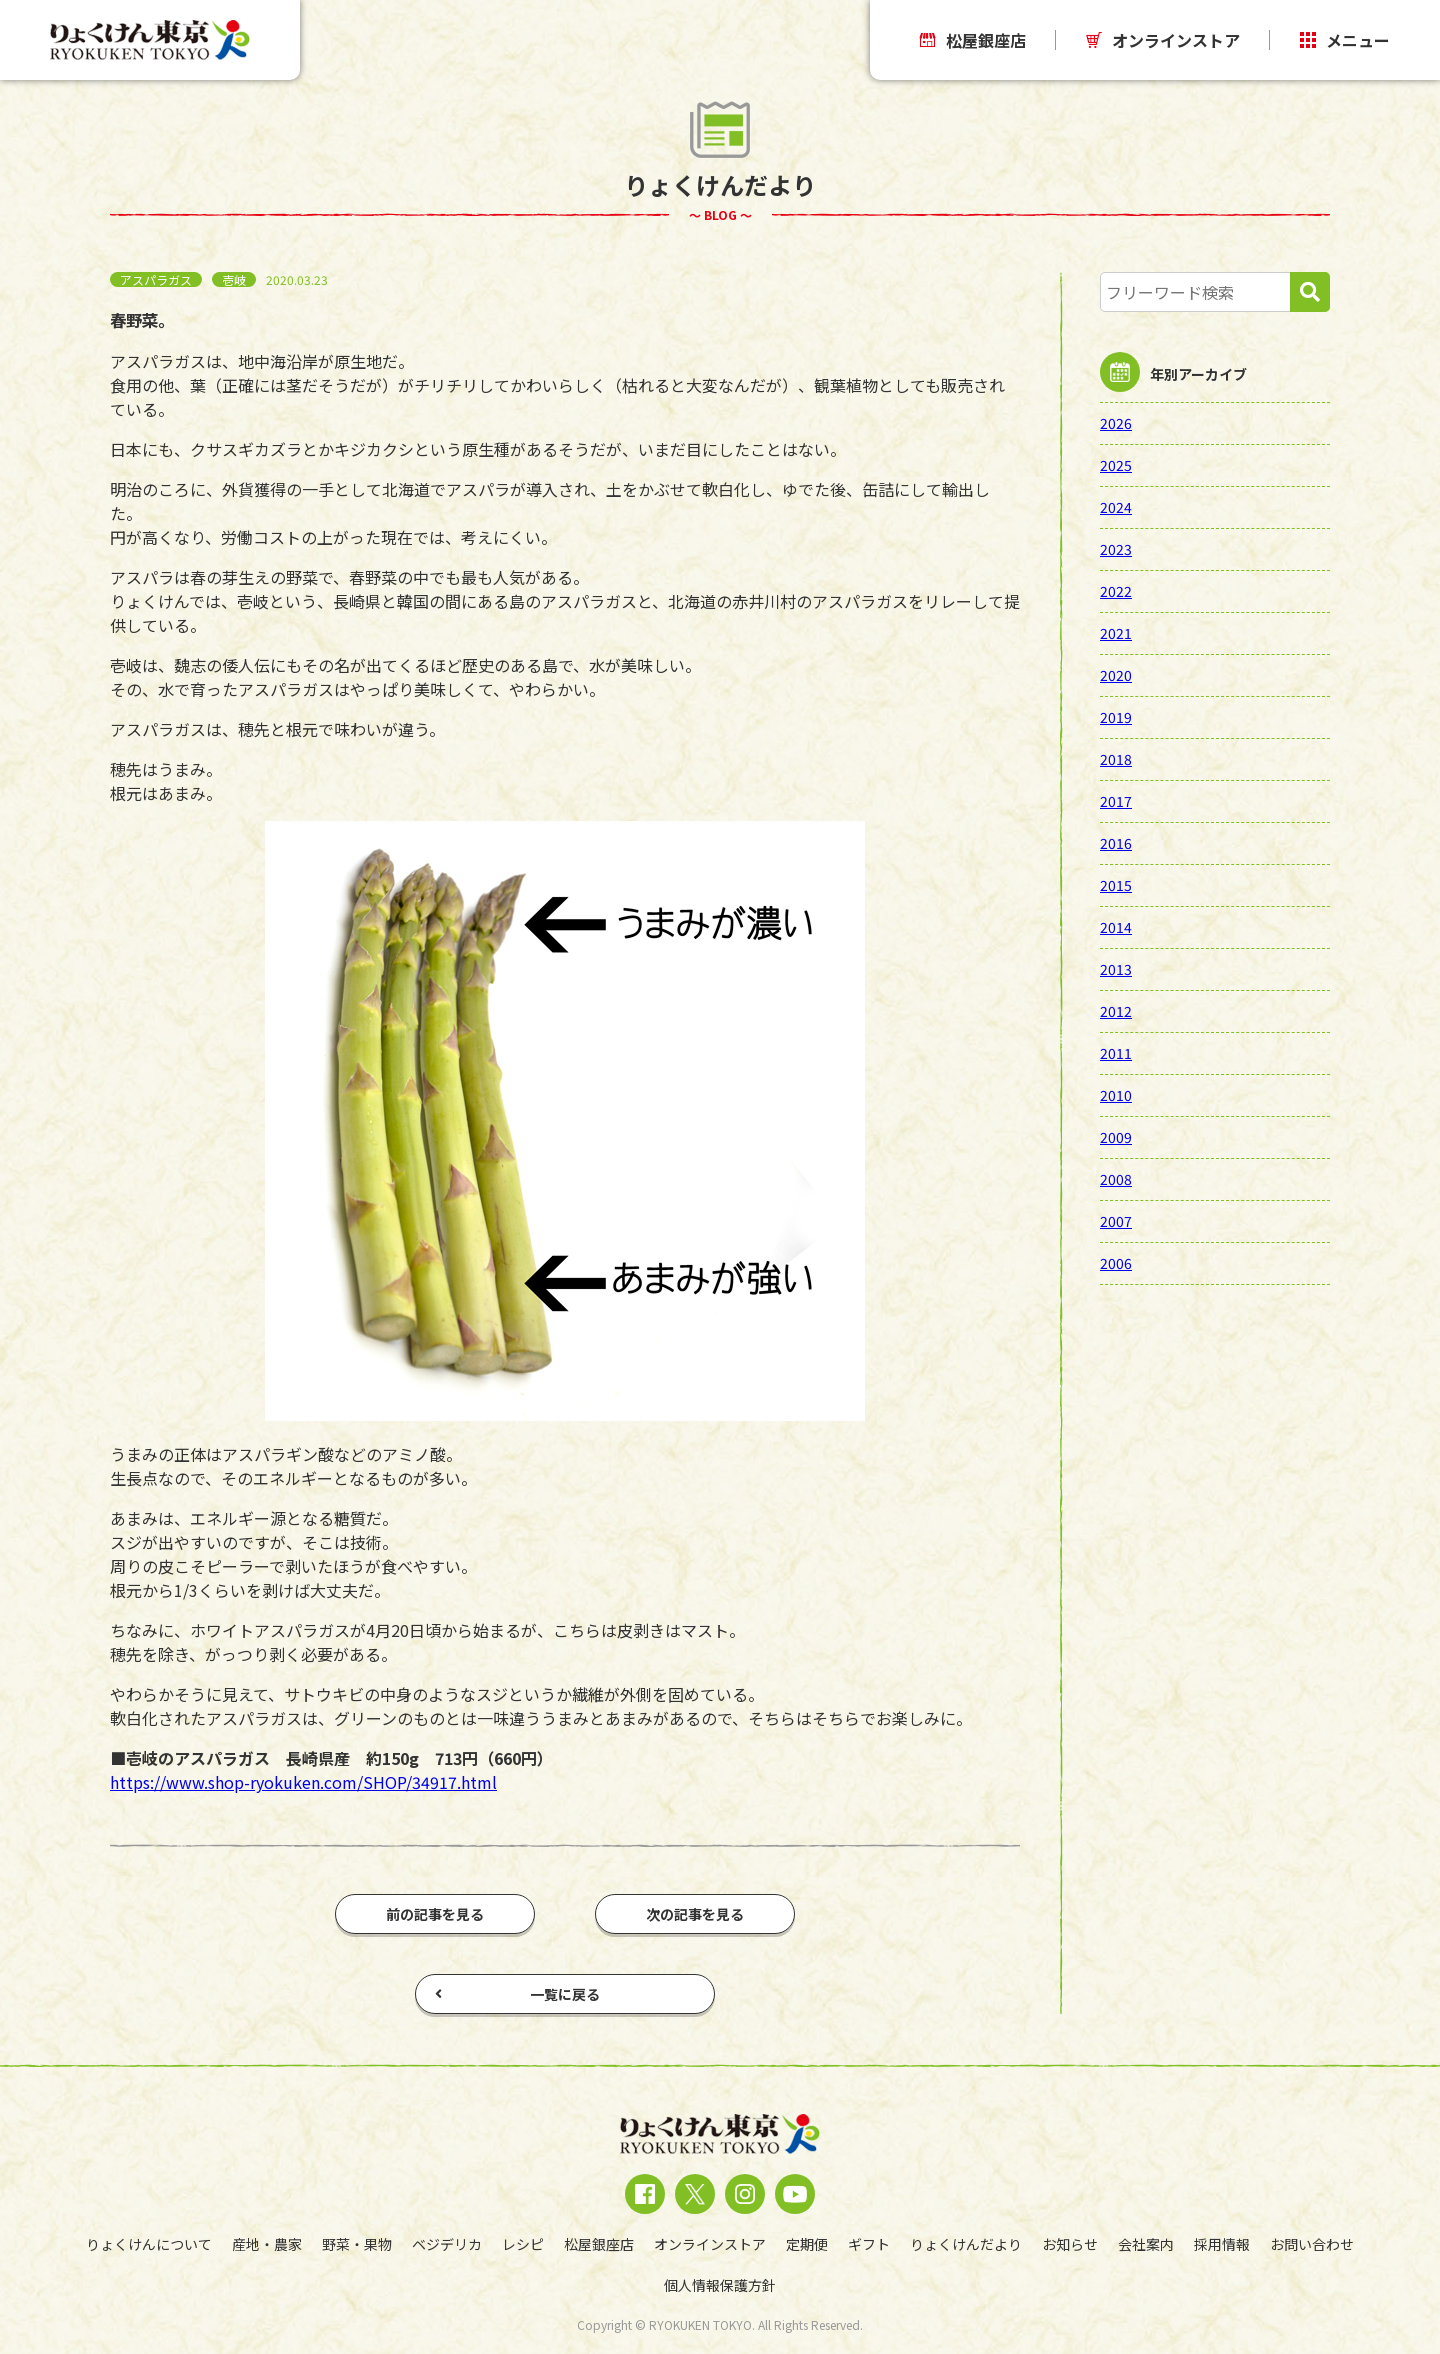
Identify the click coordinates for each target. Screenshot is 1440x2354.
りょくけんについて (149, 2244)
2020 (1116, 675)
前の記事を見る (435, 1914)
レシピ (523, 2244)
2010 (1116, 1095)
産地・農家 (267, 2244)
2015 (1116, 885)
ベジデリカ (447, 2244)
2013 (1116, 969)
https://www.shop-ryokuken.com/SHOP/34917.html (303, 1782)
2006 (1116, 1263)
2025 (1116, 465)
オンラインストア (1163, 40)
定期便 (807, 2244)
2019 (1116, 717)
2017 (1116, 801)
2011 (1116, 1053)
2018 (1116, 759)
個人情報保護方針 (720, 2285)
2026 (1116, 423)
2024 (1116, 507)
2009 (1116, 1137)
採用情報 (1222, 2244)
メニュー (1345, 40)
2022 (1116, 591)
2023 (1116, 549)
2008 (1116, 1179)
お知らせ (1070, 2244)
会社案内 (1146, 2244)
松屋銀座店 (973, 40)
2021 (1116, 633)
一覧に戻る (517, 1994)
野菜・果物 (357, 2244)
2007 (1116, 1221)
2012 (1116, 1011)
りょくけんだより (966, 2244)
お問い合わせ (1312, 2244)
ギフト (869, 2244)
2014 (1116, 927)
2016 (1116, 843)
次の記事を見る (695, 1914)
